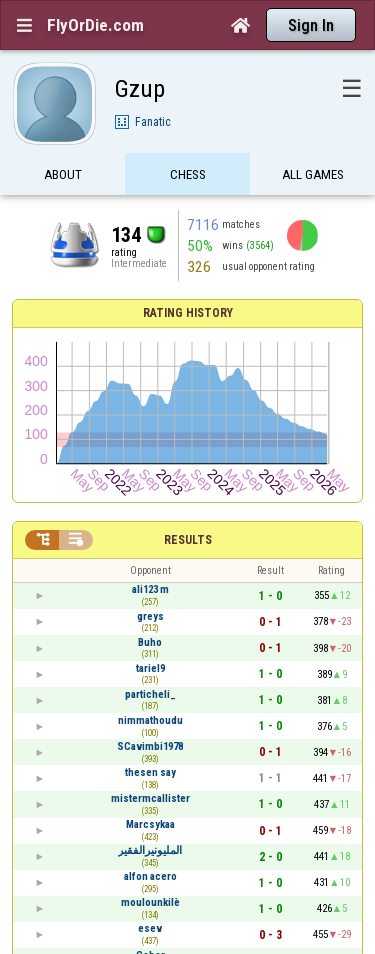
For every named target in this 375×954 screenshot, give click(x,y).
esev (150, 928)
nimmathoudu (150, 720)
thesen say (150, 772)
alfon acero (150, 876)
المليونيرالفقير (150, 850)
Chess (188, 177)
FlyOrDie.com (95, 25)
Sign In (311, 25)
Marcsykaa (150, 824)
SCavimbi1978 (150, 746)
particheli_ (150, 694)
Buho (150, 642)
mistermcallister (150, 798)
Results (188, 540)
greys (150, 616)
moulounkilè (150, 902)
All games (313, 177)
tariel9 (150, 668)
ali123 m (150, 589)
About (63, 177)
